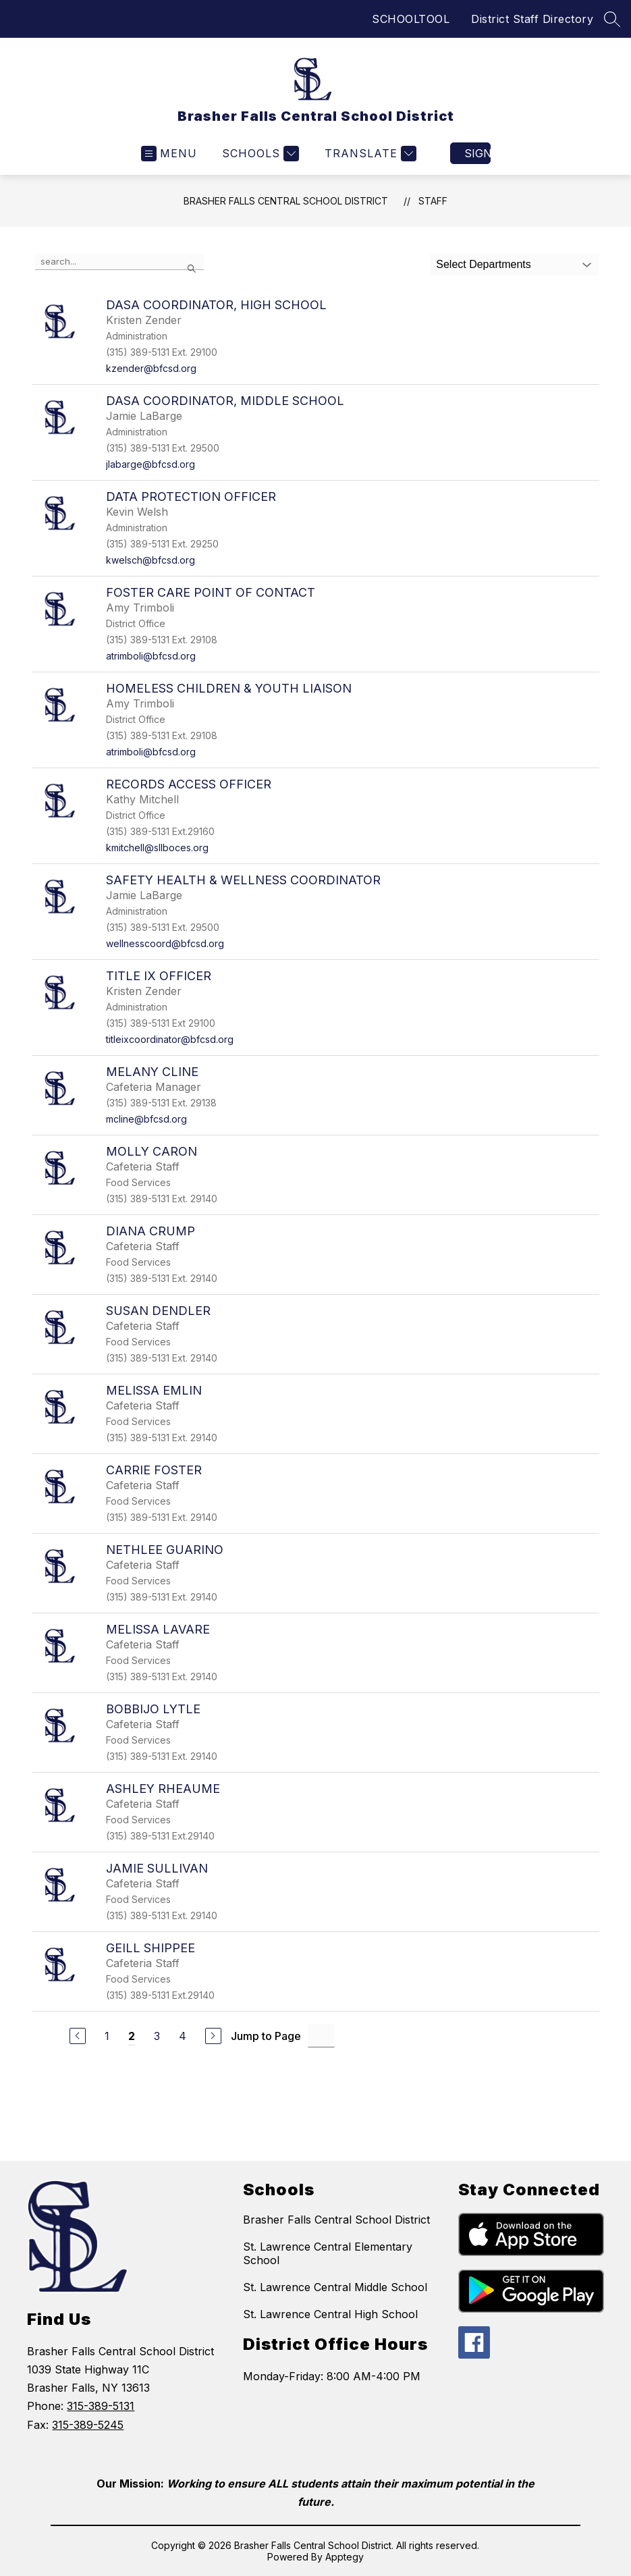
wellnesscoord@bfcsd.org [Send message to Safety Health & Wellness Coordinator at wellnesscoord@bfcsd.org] (165, 943)
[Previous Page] (78, 2036)
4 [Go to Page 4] (182, 2036)
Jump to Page (266, 2036)
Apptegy (344, 2556)
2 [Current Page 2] (131, 2036)
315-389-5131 (100, 2406)
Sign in (477, 153)
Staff (432, 201)
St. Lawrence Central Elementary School (327, 2253)
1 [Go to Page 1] (107, 2036)
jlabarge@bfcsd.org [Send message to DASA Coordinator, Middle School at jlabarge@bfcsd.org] (150, 464)
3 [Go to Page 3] (157, 2036)
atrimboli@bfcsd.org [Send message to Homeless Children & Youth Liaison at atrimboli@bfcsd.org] (151, 751)
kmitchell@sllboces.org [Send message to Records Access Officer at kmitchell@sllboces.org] (157, 847)
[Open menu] (169, 153)
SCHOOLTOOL (410, 19)
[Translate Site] (368, 153)
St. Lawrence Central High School (330, 2314)
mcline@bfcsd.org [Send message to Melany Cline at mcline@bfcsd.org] (146, 1119)
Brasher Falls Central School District (286, 201)
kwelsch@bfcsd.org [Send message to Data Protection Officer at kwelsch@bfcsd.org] (150, 560)
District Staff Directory (532, 19)
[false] (119, 262)
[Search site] (612, 19)
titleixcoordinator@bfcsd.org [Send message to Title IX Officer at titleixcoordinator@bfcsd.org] (170, 1039)
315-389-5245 (88, 2425)
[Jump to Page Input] (321, 2035)
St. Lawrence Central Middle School (335, 2287)
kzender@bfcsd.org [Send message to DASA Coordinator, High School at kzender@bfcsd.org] (151, 368)
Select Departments (483, 264)
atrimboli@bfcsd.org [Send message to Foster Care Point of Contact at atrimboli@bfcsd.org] (151, 656)
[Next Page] (213, 2036)
